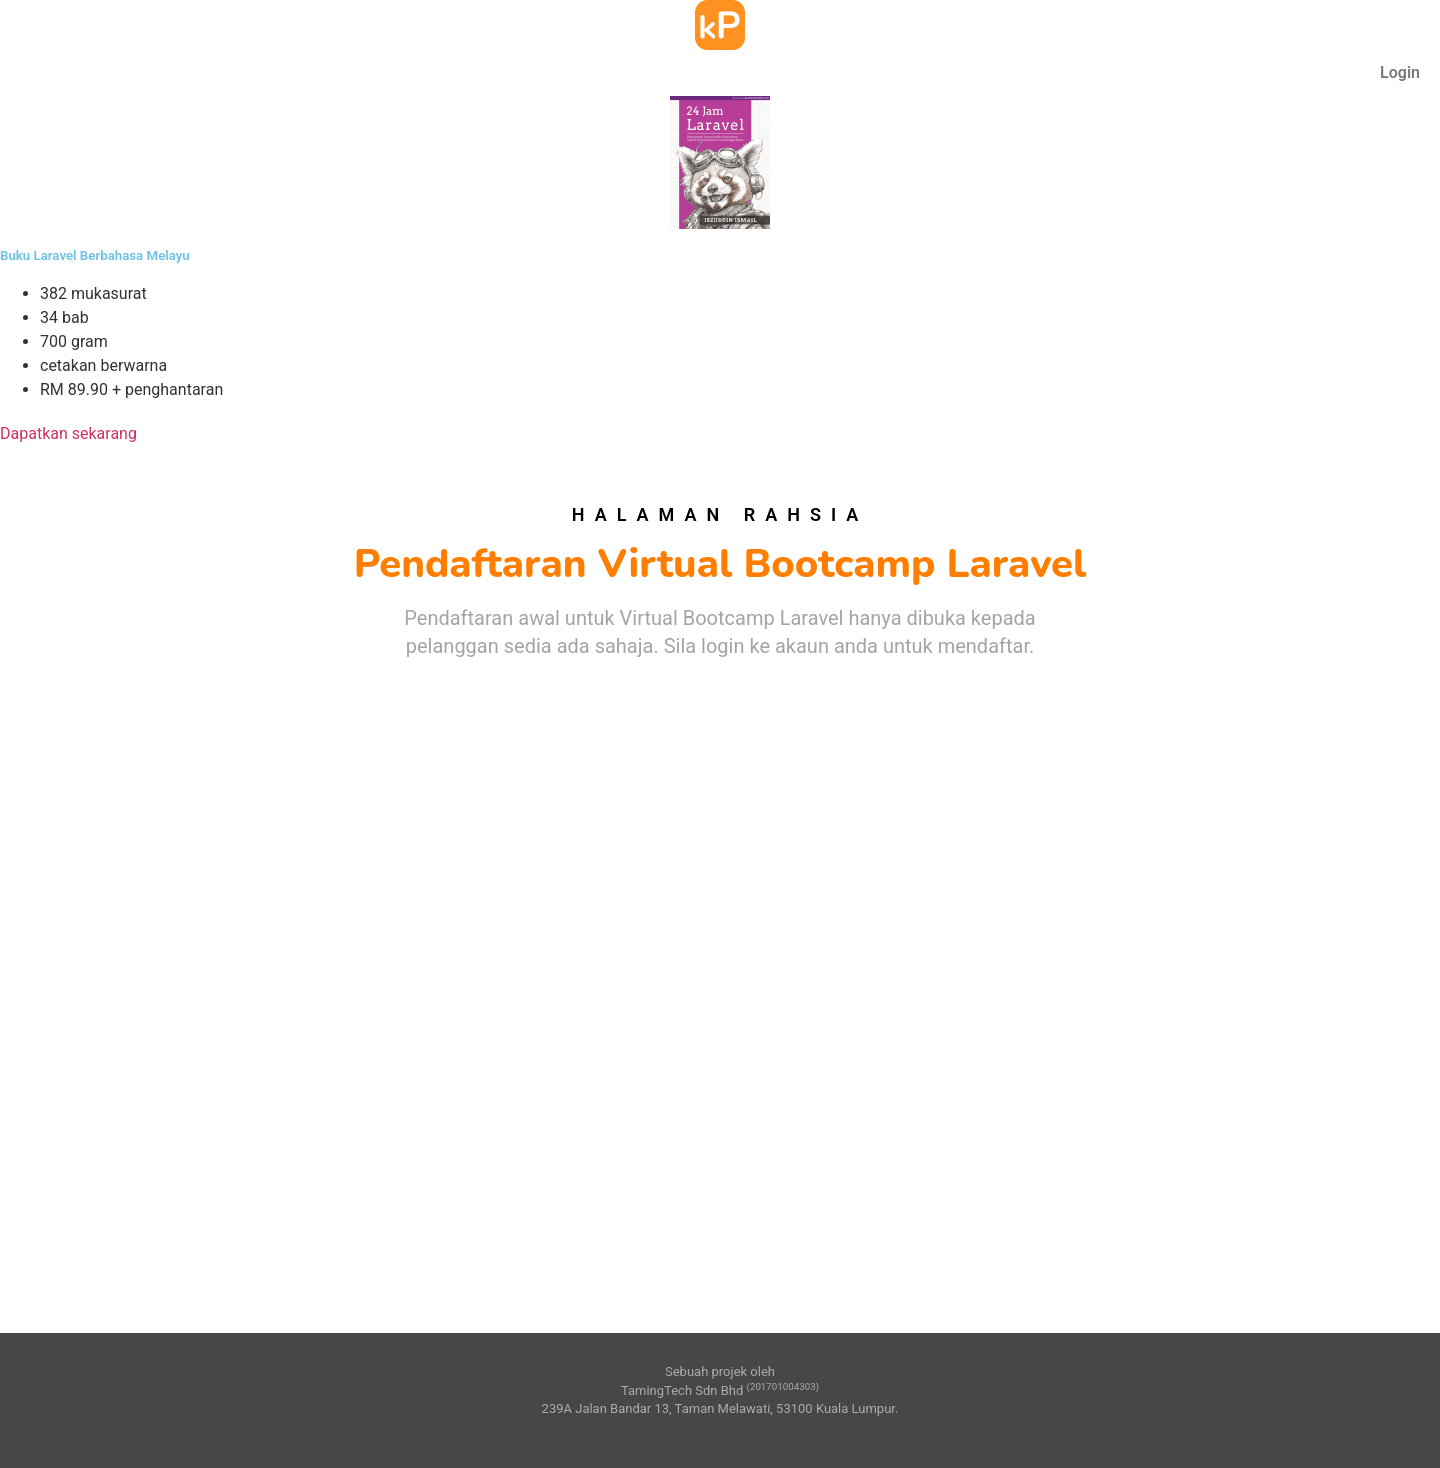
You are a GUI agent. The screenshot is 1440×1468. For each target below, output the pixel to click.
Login (1400, 72)
